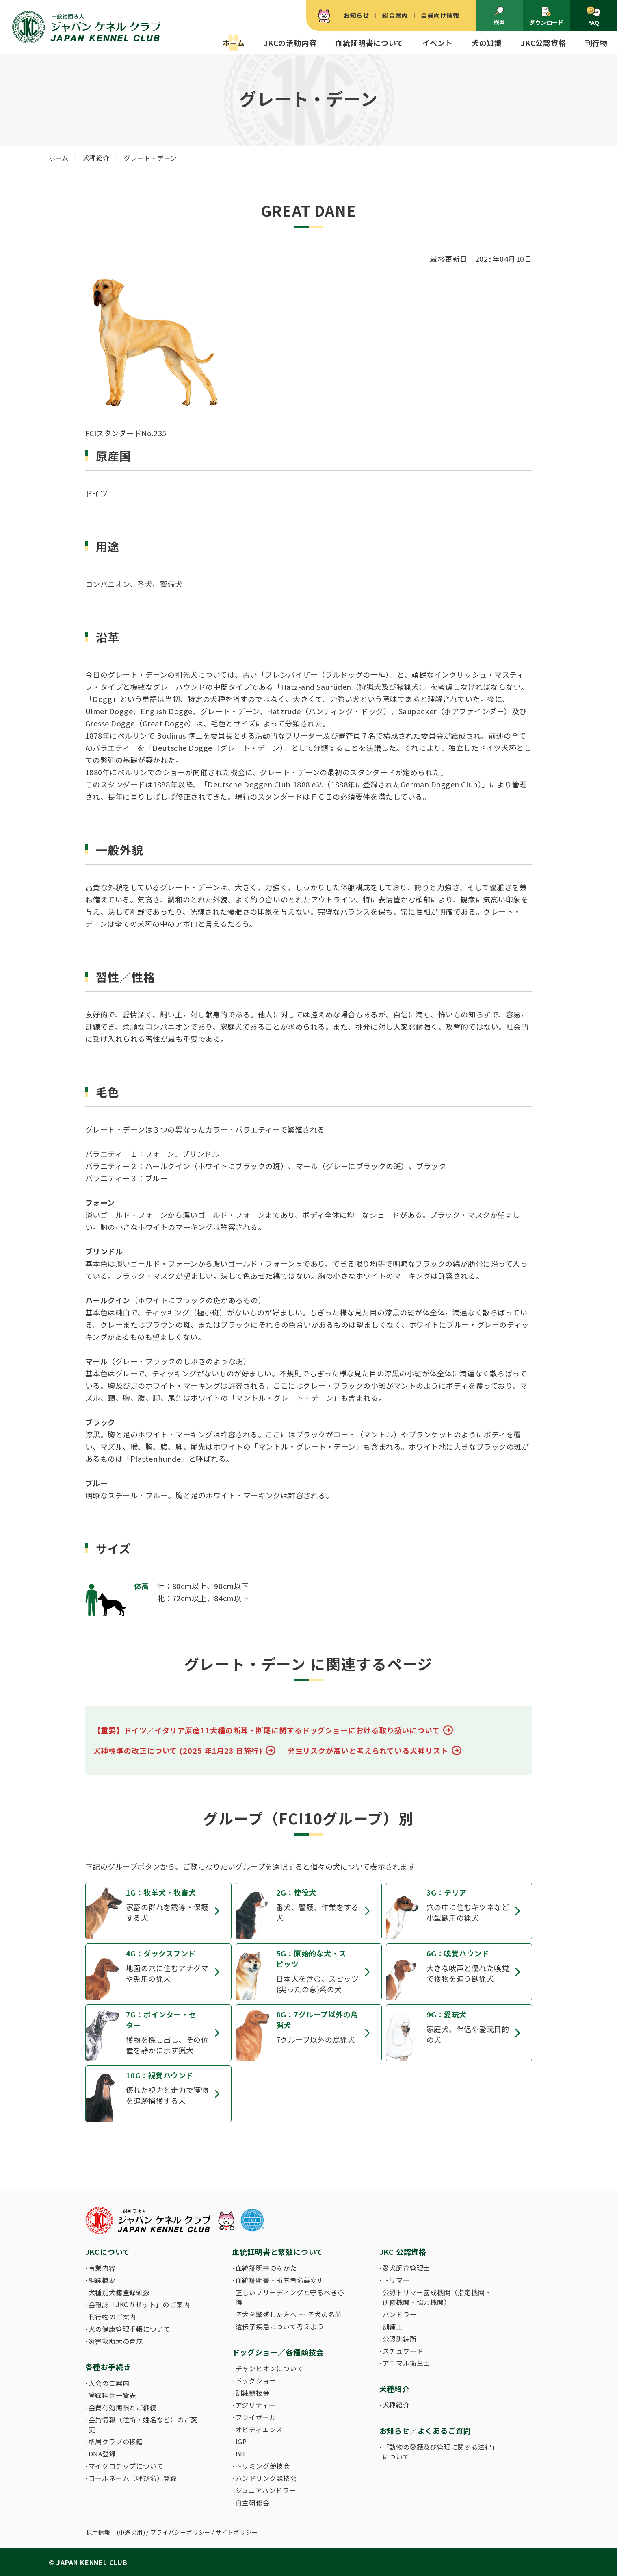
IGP (241, 2441)
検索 (499, 16)
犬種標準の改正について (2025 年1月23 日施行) (177, 1750)
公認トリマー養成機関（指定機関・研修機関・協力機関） (437, 2297)
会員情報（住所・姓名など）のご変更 (143, 2424)
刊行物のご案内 (112, 2317)
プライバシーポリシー (180, 2532)
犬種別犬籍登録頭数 (119, 2292)
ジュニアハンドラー (266, 2490)
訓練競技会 (253, 2393)
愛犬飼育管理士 (407, 2268)
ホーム (234, 42)
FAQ (593, 16)
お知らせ (356, 15)
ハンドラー (400, 2314)
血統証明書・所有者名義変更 (280, 2280)
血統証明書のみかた (266, 2268)
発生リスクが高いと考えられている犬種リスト (368, 1750)
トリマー (396, 2280)
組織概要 (102, 2280)
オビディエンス (259, 2429)
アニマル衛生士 (407, 2363)
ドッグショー (256, 2380)
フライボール (256, 2417)
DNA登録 (102, 2454)
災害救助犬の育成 (116, 2341)
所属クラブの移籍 (116, 2441)
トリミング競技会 (263, 2466)
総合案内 (395, 15)
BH (241, 2454)
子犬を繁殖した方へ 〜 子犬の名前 (289, 2314)
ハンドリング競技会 (266, 2478)
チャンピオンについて (270, 2368)
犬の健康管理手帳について (130, 2329)
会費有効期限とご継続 (123, 2407)
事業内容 (102, 2268)
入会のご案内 (109, 2383)
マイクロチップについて (126, 2466)
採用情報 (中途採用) (116, 2532)
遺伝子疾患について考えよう (280, 2326)
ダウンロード (546, 16)
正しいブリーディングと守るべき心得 (290, 2297)
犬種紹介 (396, 2405)
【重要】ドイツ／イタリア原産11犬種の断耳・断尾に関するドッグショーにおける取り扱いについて (266, 1730)
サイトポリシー (237, 2532)
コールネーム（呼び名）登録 (133, 2478)
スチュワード (403, 2351)
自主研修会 (253, 2502)
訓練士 (393, 2326)
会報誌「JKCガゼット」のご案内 (139, 2304)
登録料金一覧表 (112, 2395)
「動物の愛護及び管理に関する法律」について (439, 2451)
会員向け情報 (440, 15)
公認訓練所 (400, 2338)
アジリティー (256, 2405)
